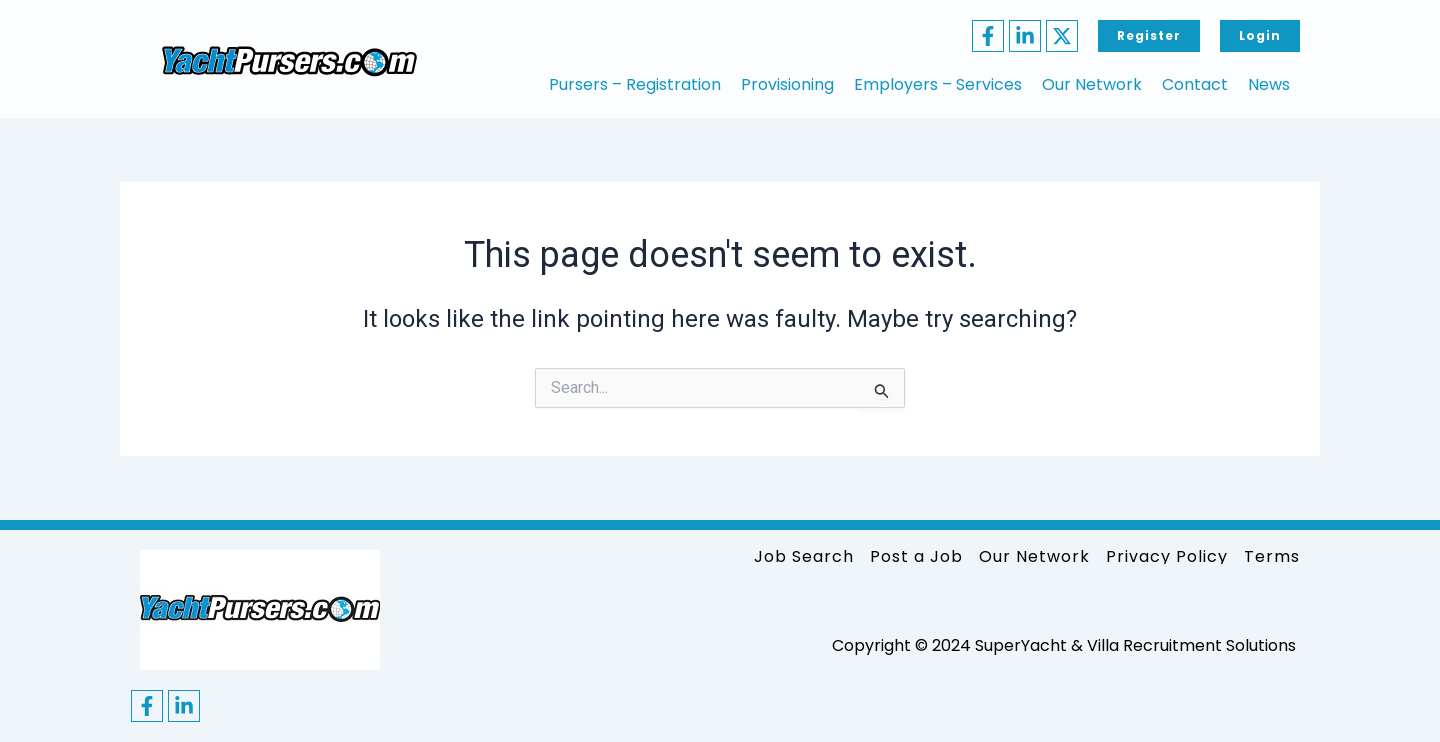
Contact (1195, 84)
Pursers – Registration (635, 84)
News (1269, 84)
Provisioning (787, 84)
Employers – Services (938, 84)
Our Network (1092, 84)
